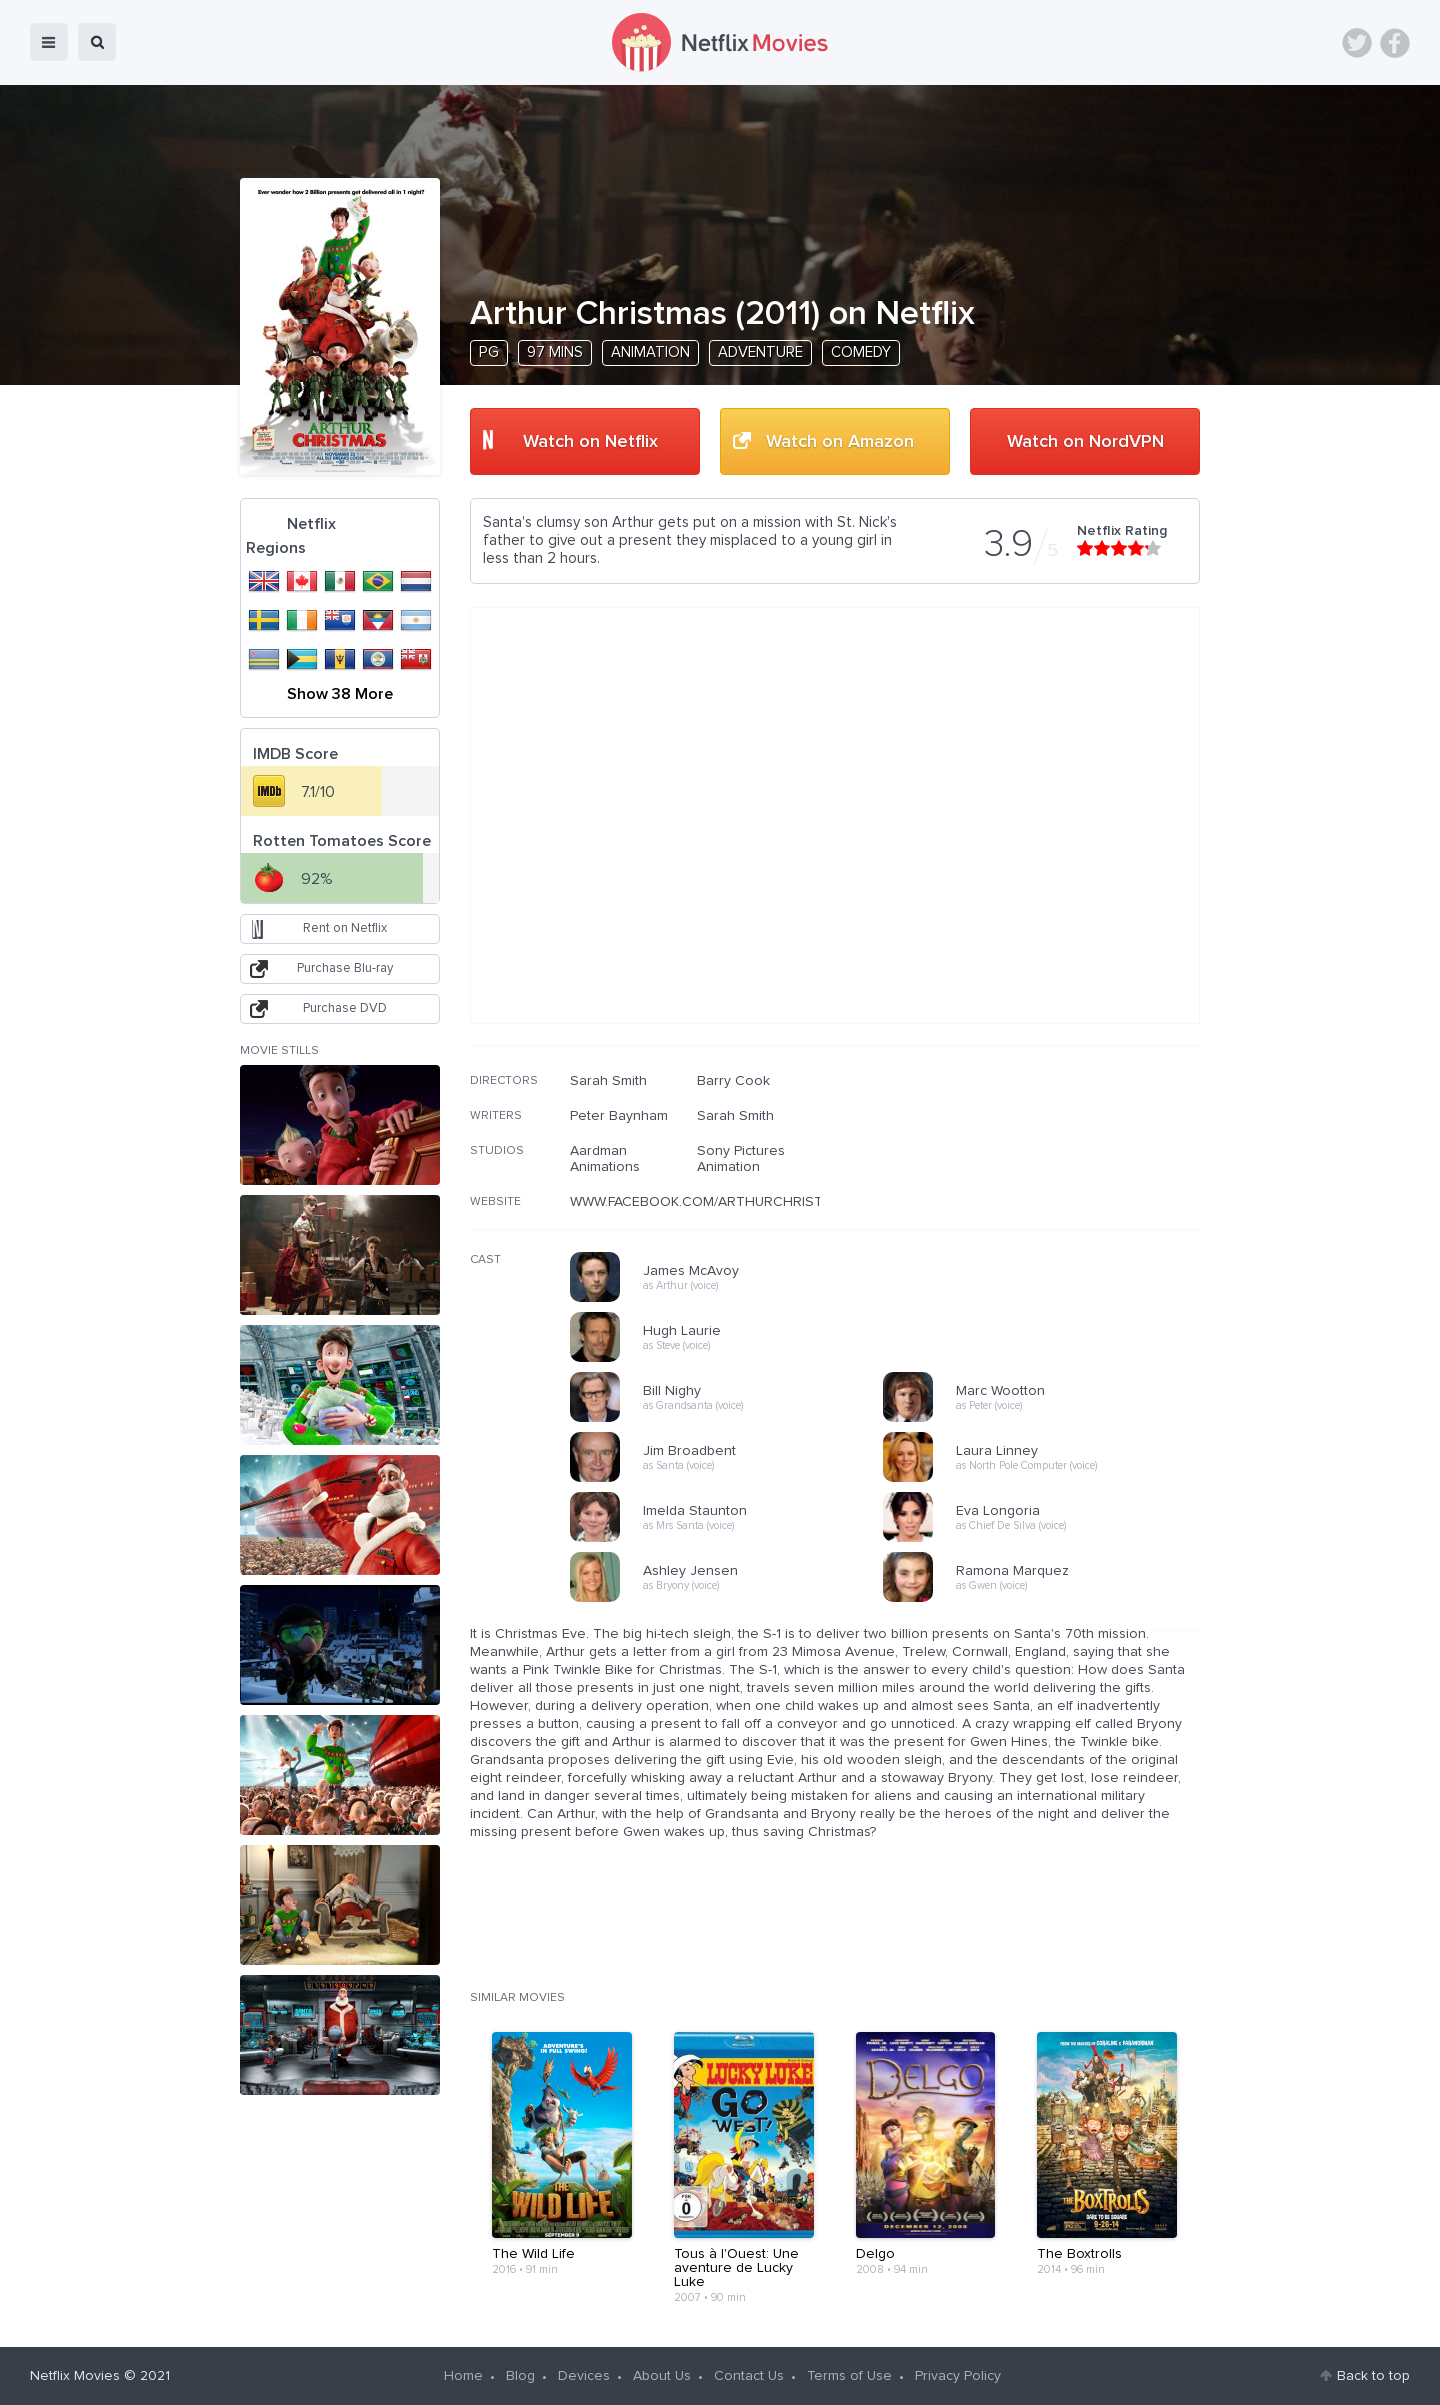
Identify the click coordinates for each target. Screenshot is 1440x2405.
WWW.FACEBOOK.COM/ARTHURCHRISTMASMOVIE (732, 1202)
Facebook (1395, 43)
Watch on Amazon (840, 442)
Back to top (1373, 2376)
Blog (520, 2376)
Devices (584, 2376)
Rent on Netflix (345, 928)
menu (49, 42)
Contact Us (749, 2376)
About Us (662, 2376)
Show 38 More (340, 694)
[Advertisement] (1050, 1201)
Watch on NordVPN (1085, 442)
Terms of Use (849, 2376)
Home (463, 2376)
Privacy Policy (958, 2376)
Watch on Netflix (590, 442)
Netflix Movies (75, 2376)
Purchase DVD (345, 1008)
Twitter (1357, 43)
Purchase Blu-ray (345, 968)
